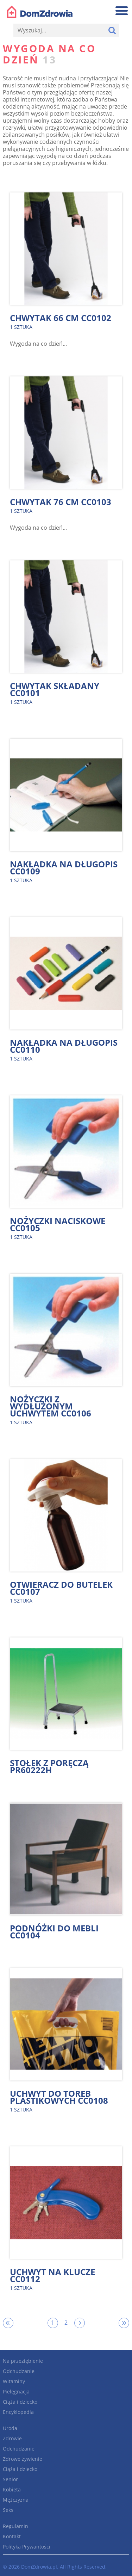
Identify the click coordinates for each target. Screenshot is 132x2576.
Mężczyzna (16, 2499)
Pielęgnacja (16, 2391)
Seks (8, 2510)
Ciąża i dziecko (20, 2401)
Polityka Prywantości (26, 2546)
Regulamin (15, 2526)
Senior (10, 2479)
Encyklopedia (18, 2412)
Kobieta (12, 2489)
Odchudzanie (18, 2371)
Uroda (10, 2428)
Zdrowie (12, 2438)
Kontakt (12, 2536)
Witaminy (14, 2381)
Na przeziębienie (23, 2360)
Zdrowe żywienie (22, 2458)
